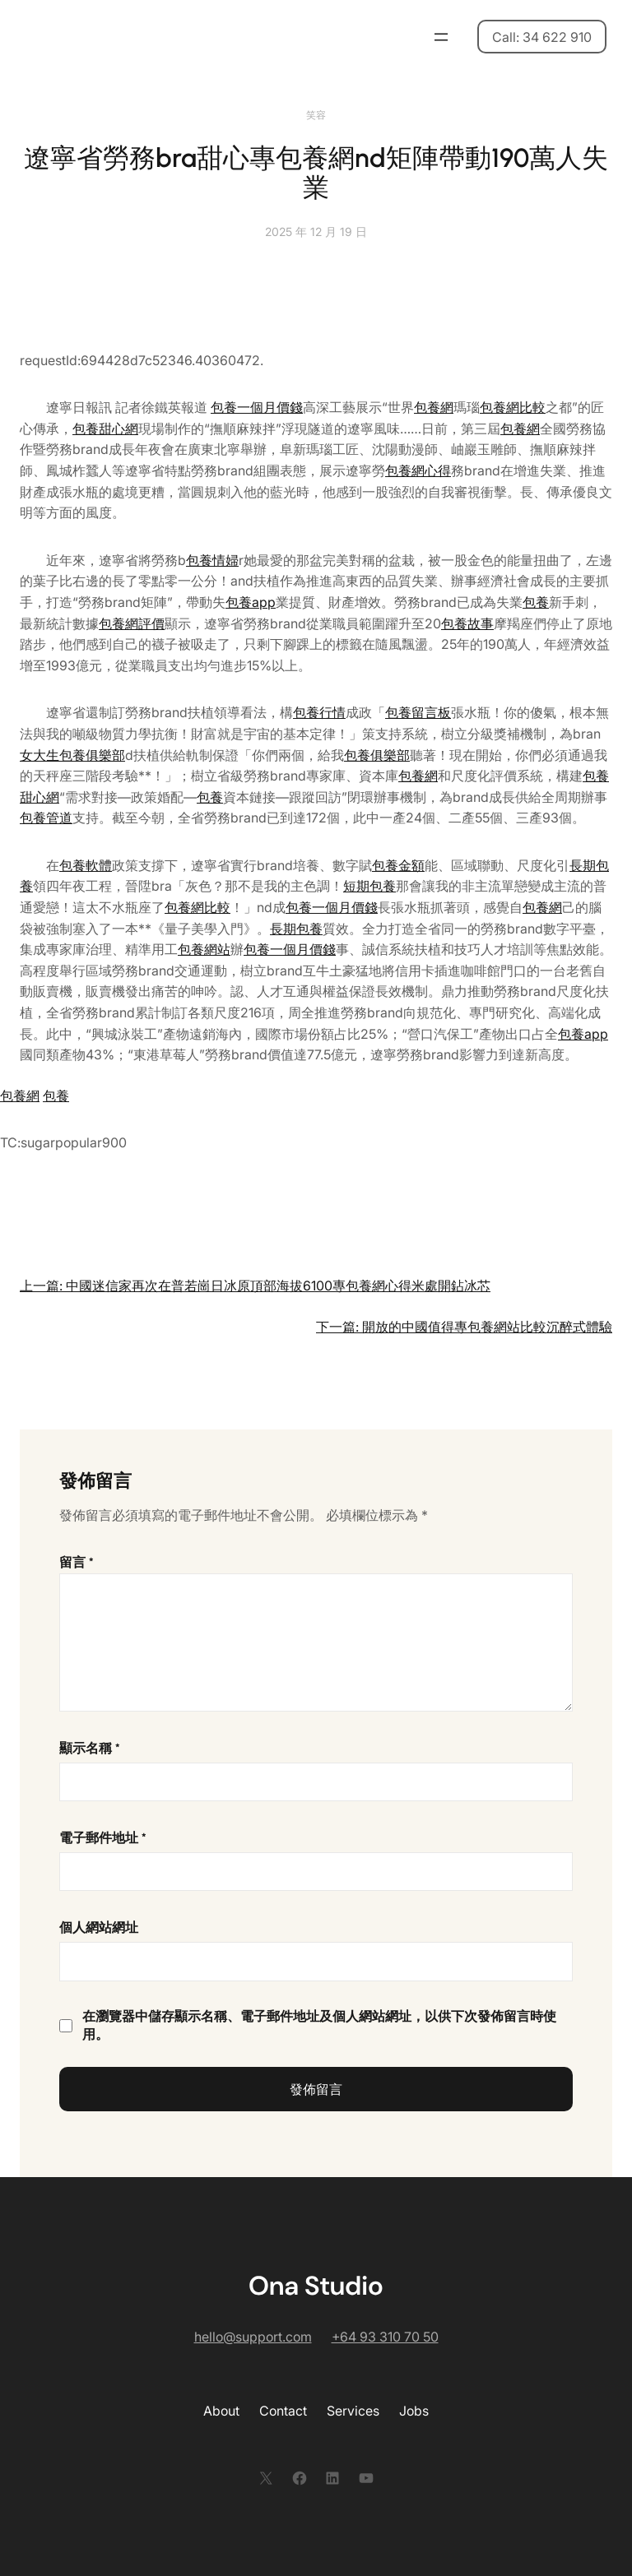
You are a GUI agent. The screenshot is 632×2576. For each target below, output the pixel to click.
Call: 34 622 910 (542, 37)
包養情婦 (212, 560)
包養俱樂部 (377, 755)
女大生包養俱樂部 (72, 755)
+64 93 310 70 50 (385, 2336)
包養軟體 (85, 865)
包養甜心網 (105, 428)
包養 (536, 602)
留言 (76, 1562)
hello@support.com (253, 2336)
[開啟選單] (441, 37)
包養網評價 (132, 623)
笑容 (316, 115)
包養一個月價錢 (257, 407)
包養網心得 (418, 470)
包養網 (433, 407)
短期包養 (369, 886)
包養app (250, 602)
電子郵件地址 (102, 1838)
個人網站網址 (98, 1927)
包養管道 (46, 817)
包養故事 (467, 623)
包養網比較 (513, 407)
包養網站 (204, 949)
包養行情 (319, 712)
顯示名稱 (89, 1748)
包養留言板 (418, 712)
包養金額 (398, 865)
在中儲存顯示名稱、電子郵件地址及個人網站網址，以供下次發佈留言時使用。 (319, 2025)
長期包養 (296, 928)
